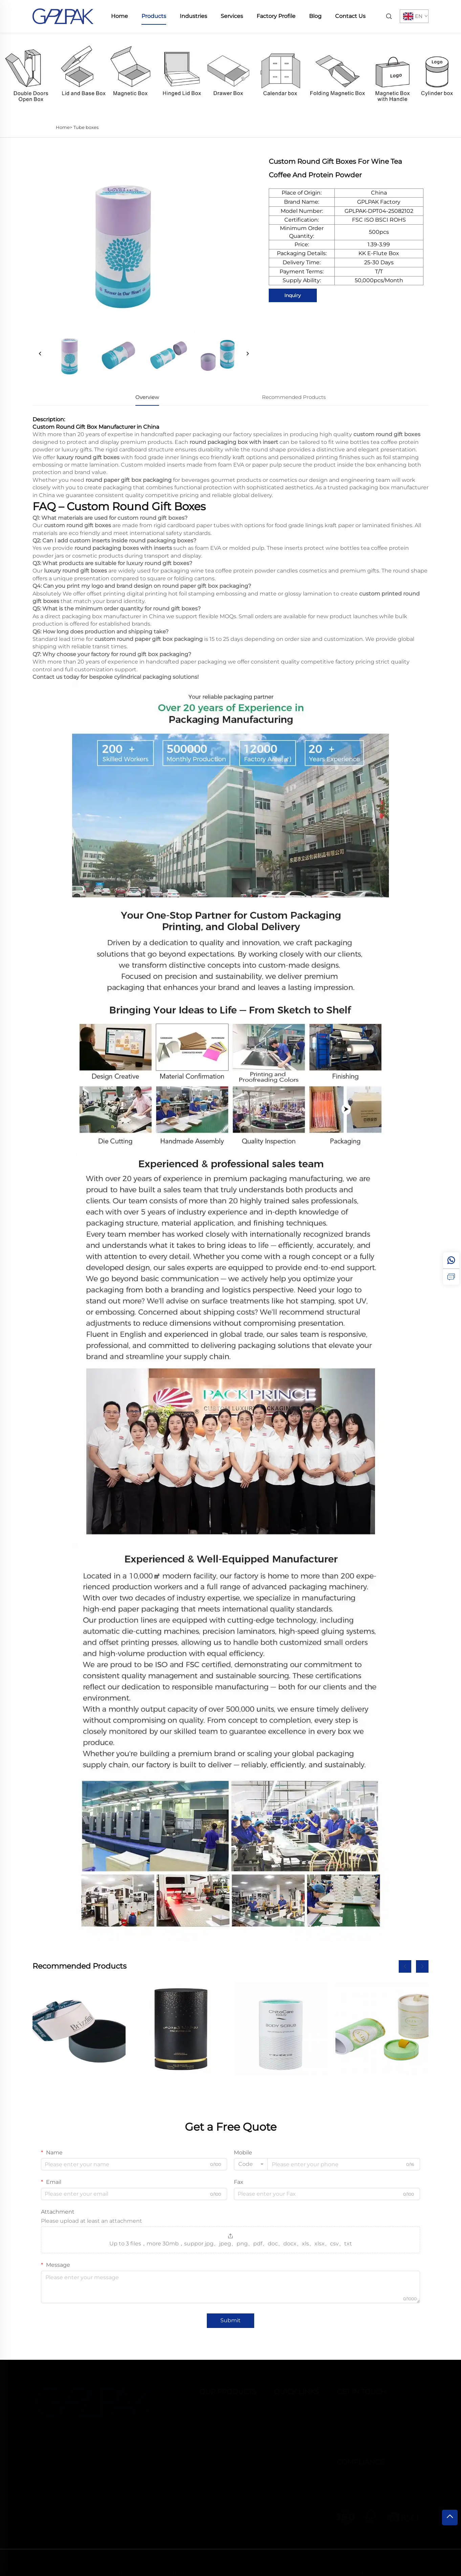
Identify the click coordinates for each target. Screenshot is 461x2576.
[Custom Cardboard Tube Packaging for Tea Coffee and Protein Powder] (382, 2029)
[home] (62, 16)
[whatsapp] (451, 1260)
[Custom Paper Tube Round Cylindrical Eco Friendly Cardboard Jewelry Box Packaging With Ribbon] (79, 2029)
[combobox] (251, 2164)
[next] (247, 354)
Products (153, 16)
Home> (64, 127)
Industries (193, 16)
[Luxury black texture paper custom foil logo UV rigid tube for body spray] (179, 2029)
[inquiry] (451, 1277)
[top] (450, 2517)
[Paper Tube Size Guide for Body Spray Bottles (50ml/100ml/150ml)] (281, 2029)
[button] (405, 1966)
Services (232, 16)
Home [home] (119, 16)
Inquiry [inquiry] (292, 295)
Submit (230, 2320)
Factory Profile (276, 16)
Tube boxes (85, 127)
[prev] (40, 354)
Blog (315, 16)
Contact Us (350, 16)
